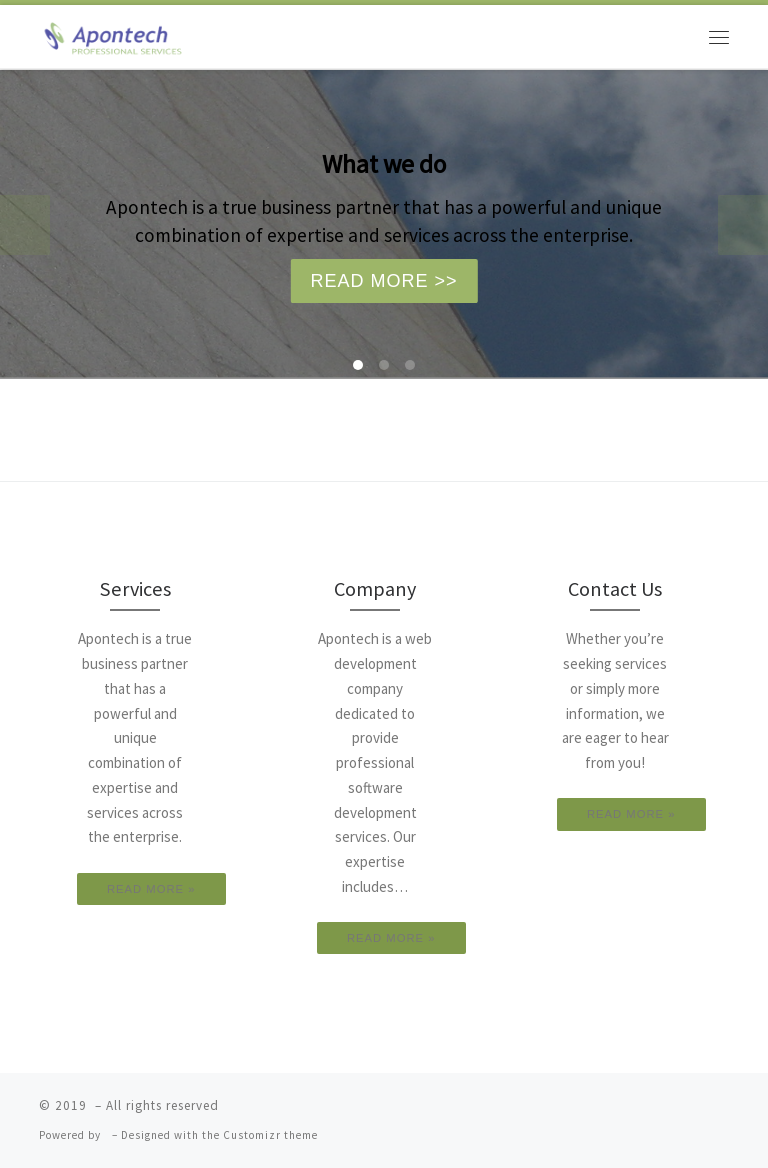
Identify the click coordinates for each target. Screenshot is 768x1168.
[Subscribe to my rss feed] (602, 1112)
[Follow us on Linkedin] (726, 1112)
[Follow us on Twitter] (639, 1112)
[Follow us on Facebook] (661, 1112)
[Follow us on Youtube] (705, 1112)
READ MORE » (151, 889)
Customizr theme (270, 1135)
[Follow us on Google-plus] (683, 1112)
